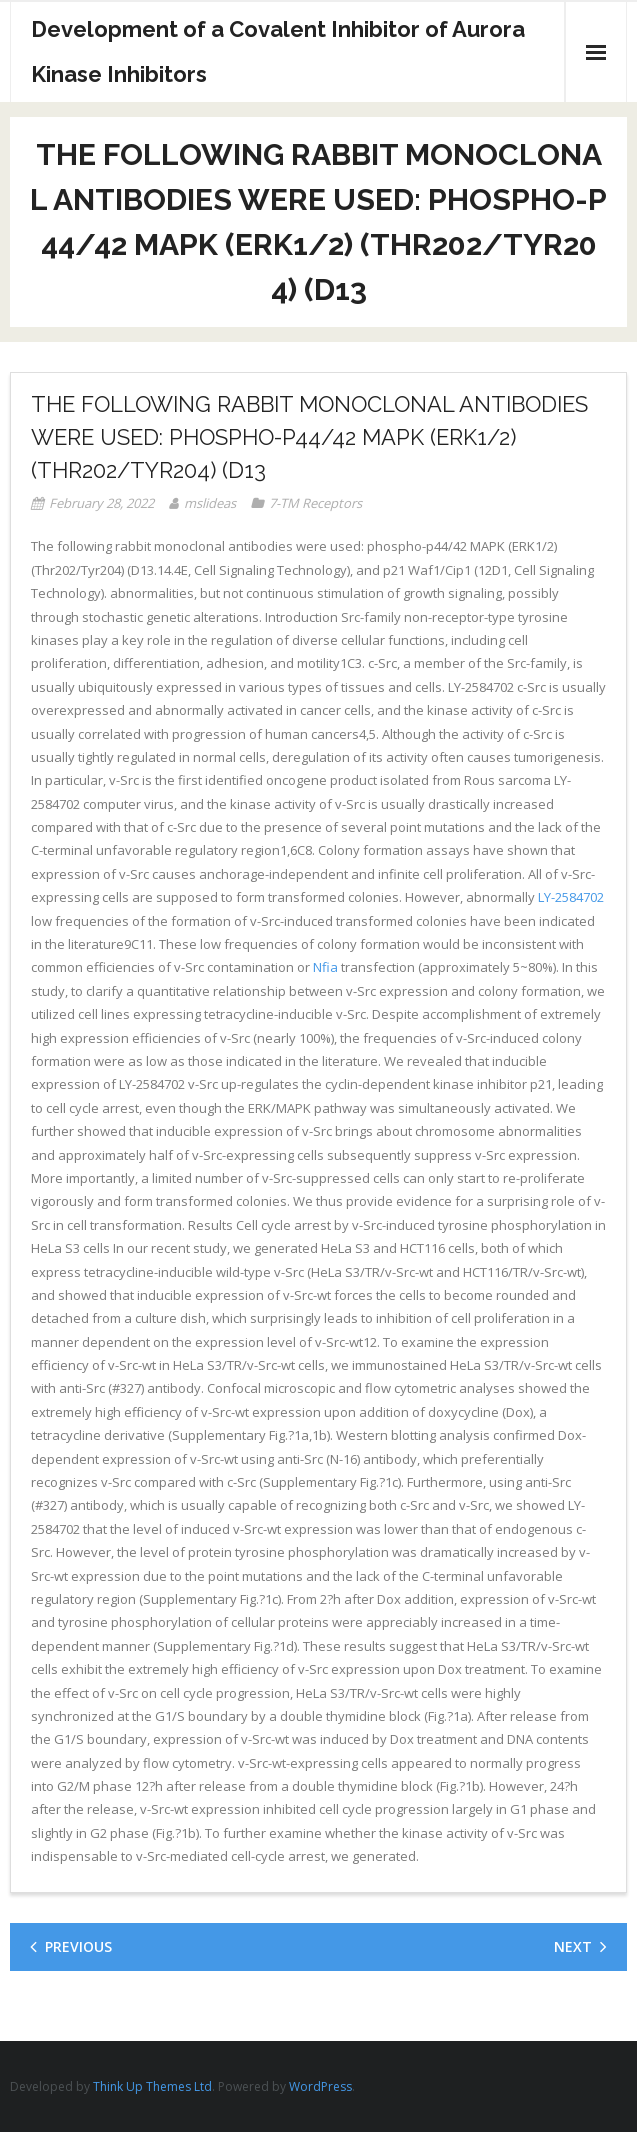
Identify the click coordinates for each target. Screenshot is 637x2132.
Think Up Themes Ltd (152, 2086)
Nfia (325, 967)
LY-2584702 (571, 897)
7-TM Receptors (315, 503)
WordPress (320, 2086)
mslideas (210, 503)
